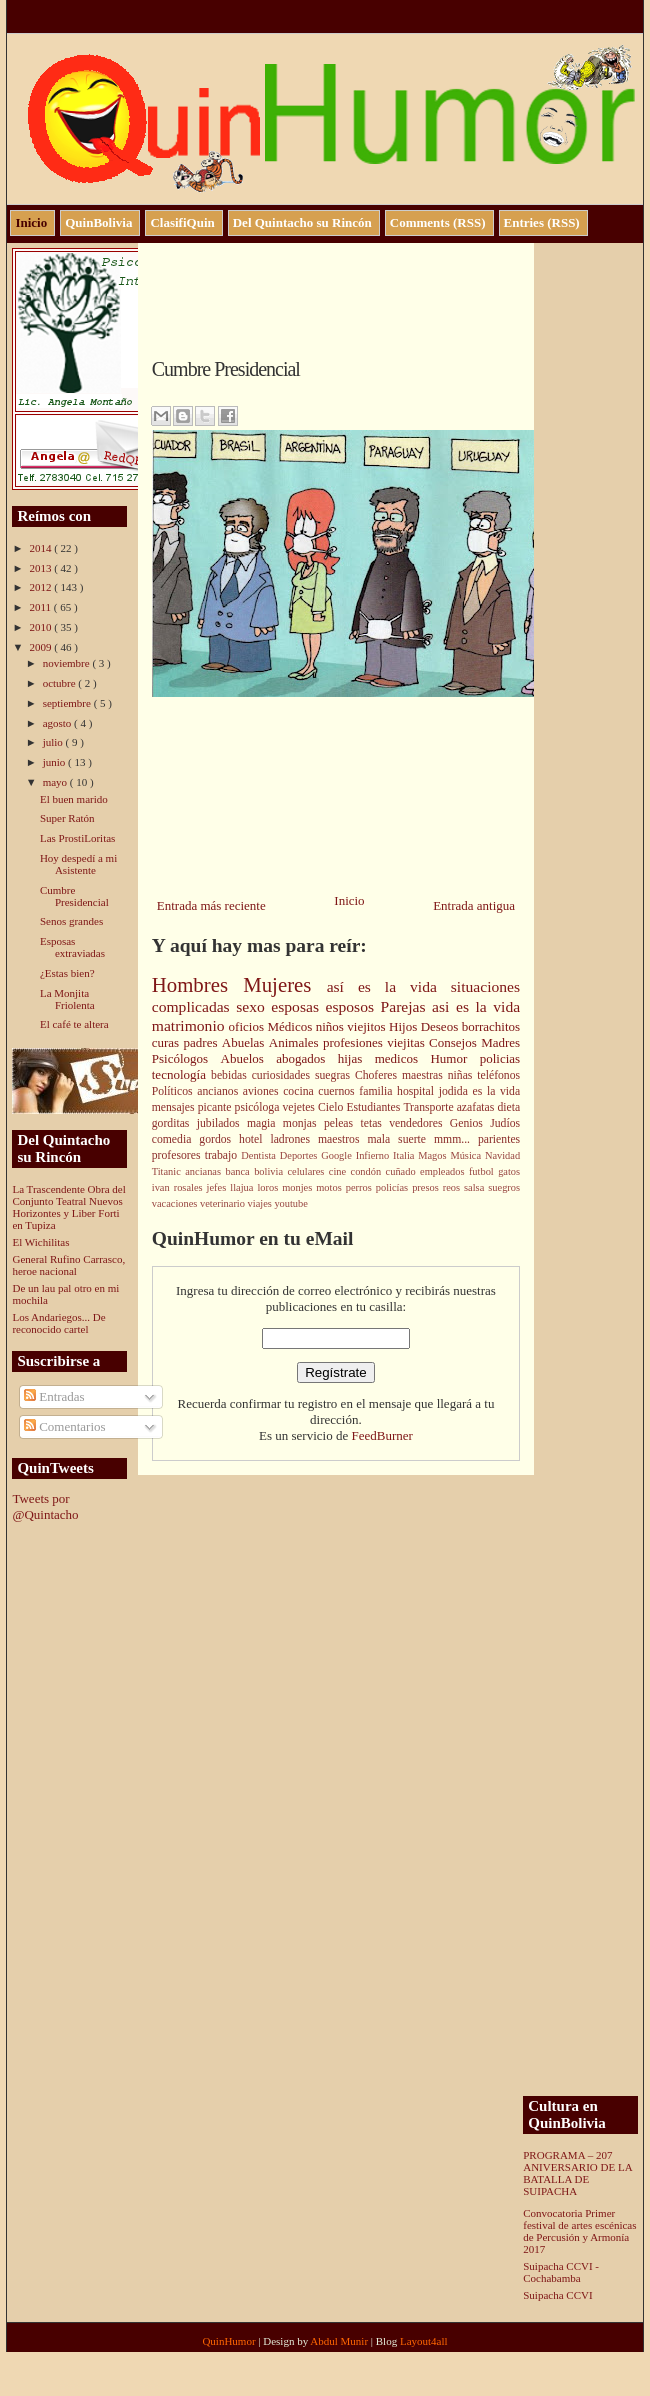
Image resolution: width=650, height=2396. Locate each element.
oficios (248, 1026)
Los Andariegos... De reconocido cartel (58, 1323)
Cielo (332, 1107)
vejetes (300, 1107)
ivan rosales (179, 1187)
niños (332, 1026)
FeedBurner (381, 1435)
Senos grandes (71, 921)
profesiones (355, 1042)
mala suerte (400, 1139)
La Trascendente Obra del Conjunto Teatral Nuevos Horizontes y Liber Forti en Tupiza (68, 1207)
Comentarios (65, 1426)
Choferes (378, 1075)
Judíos (505, 1123)
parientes (499, 1139)
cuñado (403, 1171)
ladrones (294, 1139)
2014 (41, 548)
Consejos (455, 1042)
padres (203, 1042)
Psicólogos (186, 1058)
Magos (434, 1155)
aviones (263, 1091)
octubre (61, 683)
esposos (353, 1006)
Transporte (429, 1107)
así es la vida (389, 986)
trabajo (223, 1155)
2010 (41, 627)
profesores (178, 1155)
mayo (56, 782)
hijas (356, 1058)
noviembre (68, 663)
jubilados (222, 1123)
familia (378, 1091)
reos (453, 1187)
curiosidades (283, 1075)
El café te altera (74, 1024)
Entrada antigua (474, 905)
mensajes (175, 1107)
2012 (41, 587)
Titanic (169, 1171)
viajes (261, 1203)
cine (340, 1171)
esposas (298, 1006)
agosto (58, 723)
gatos (509, 1171)
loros (269, 1187)
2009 (41, 647)
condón (368, 1171)
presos (427, 1187)
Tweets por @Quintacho (45, 1506)
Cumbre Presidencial (74, 896)
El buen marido (74, 799)
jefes (219, 1187)
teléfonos (498, 1075)
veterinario (224, 1203)
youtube (290, 1203)
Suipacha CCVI (557, 2295)
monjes (299, 1187)
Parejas (407, 1006)
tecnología (181, 1074)
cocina (300, 1091)
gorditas (174, 1123)
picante (216, 1107)
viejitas (408, 1042)
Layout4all (424, 2341)
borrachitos (491, 1026)
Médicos (291, 1026)
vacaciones (176, 1203)
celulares (307, 1171)
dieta (508, 1107)
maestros (343, 1139)
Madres (500, 1042)
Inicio (349, 900)
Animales (296, 1042)
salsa (476, 1187)
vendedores (419, 1123)
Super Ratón (67, 818)
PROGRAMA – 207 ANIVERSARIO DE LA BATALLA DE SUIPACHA (577, 2173)
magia (265, 1123)
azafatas (477, 1107)
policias (500, 1058)
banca (239, 1171)
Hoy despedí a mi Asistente (78, 864)
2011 (41, 607)
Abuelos (249, 1058)
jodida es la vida (479, 1091)
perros (361, 1187)
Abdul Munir (340, 2341)
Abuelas (245, 1042)
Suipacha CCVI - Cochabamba (561, 2272)
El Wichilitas (40, 1242)
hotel (254, 1139)
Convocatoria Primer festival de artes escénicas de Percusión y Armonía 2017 (579, 2231)
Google (338, 1155)
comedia (176, 1139)
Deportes (300, 1155)
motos (330, 1187)
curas (168, 1042)
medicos (403, 1058)
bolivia (270, 1171)
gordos (219, 1139)
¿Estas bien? (67, 973)
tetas (374, 1123)
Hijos (405, 1026)
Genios (470, 1123)
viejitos (368, 1026)
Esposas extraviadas (72, 947)
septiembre (68, 703)
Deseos (441, 1026)
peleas (342, 1123)
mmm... (456, 1139)
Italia (405, 1155)
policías (394, 1187)
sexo (253, 1006)
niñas (463, 1075)
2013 (41, 568)
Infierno (374, 1155)
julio (54, 742)
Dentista (260, 1155)
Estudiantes (374, 1107)
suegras (335, 1075)
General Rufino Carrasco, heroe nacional (68, 1265)
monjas (303, 1123)
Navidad (502, 1155)
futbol (483, 1171)
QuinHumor (230, 2341)
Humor (454, 1058)
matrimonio (190, 1025)
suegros (504, 1187)
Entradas (54, 1396)
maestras (425, 1075)
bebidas (231, 1075)
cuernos (338, 1091)
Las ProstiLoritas (77, 838)
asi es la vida (476, 1006)
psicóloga (259, 1107)
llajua (243, 1187)
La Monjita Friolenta (67, 999)
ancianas (205, 1171)
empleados (444, 1171)
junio (55, 762)
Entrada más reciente (211, 905)
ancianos (220, 1091)
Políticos (175, 1091)
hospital (418, 1091)
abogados (307, 1058)
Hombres (197, 984)
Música (467, 1155)
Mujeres (284, 984)
